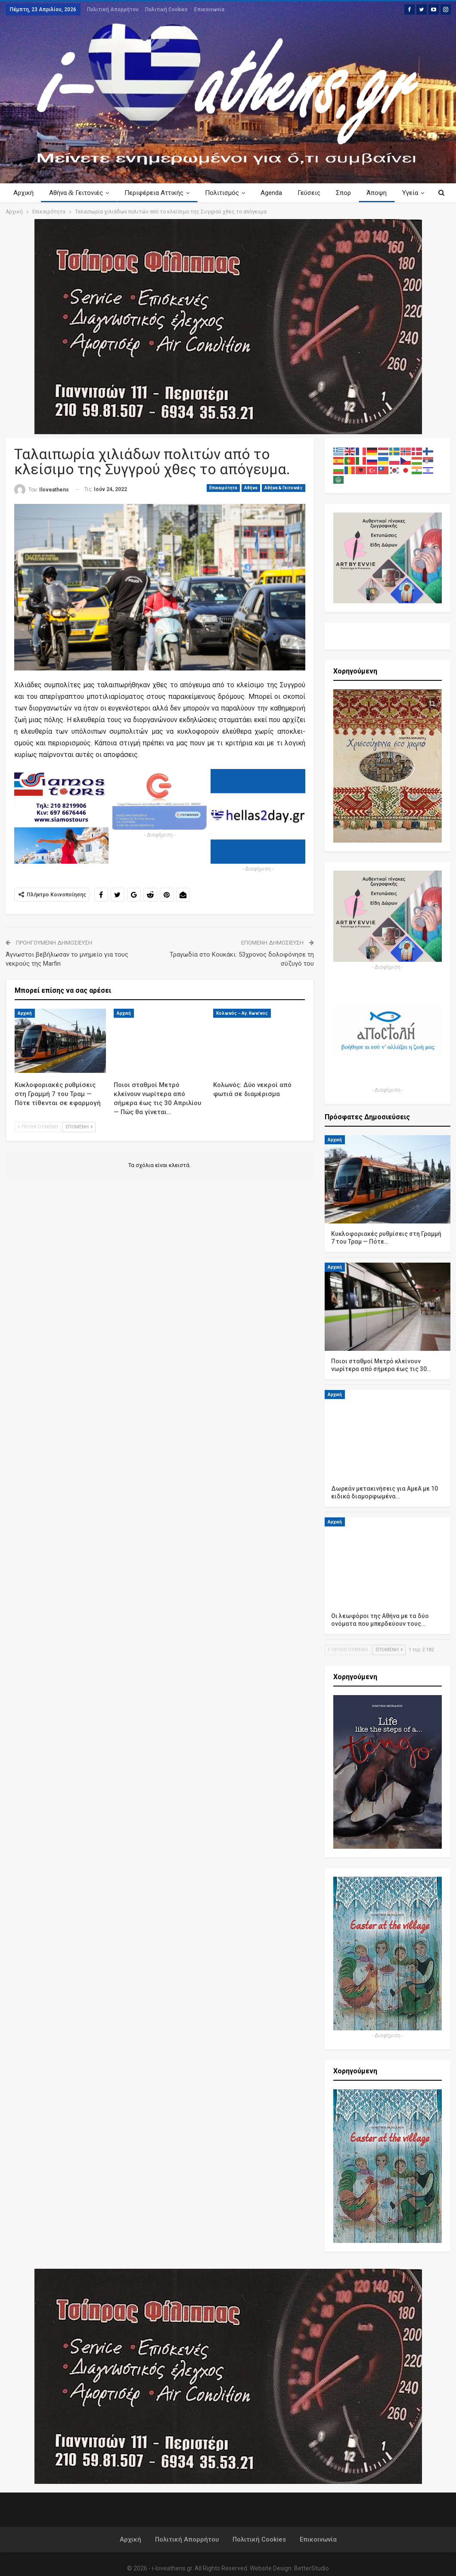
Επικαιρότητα (223, 487)
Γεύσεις (315, 193)
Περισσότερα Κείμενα (375, 193)
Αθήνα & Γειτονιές (283, 487)
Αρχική (23, 193)
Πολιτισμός (226, 193)
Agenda (276, 193)
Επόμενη (79, 1127)
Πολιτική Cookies (166, 9)
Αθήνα (250, 487)
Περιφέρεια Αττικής (156, 193)
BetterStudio (311, 2568)
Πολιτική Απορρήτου (113, 9)
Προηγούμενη (38, 1127)
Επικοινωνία (209, 9)
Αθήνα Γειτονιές (77, 192)
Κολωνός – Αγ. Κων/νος (242, 1013)
